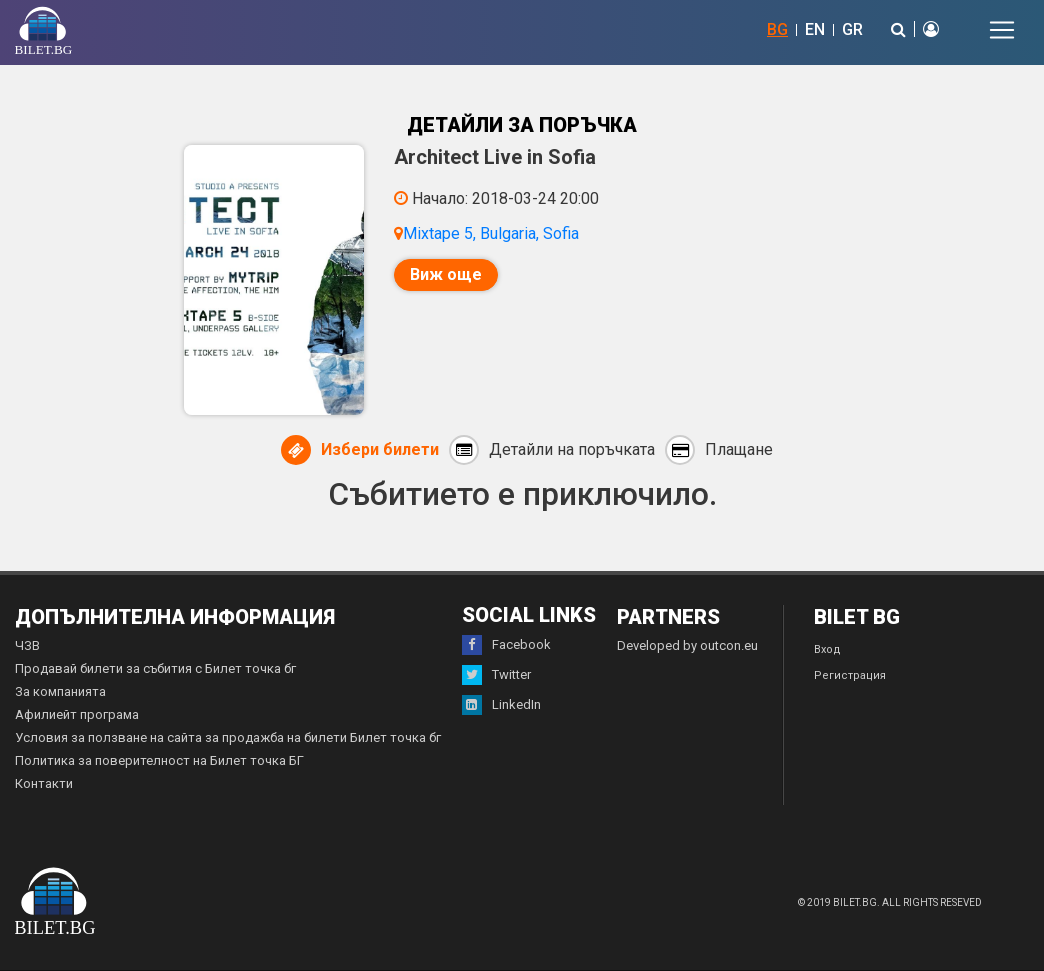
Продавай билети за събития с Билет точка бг (155, 668)
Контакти (44, 783)
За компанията (60, 691)
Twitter (496, 675)
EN (815, 29)
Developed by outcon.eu (687, 645)
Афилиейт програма (77, 714)
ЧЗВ (27, 645)
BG (777, 29)
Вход (827, 649)
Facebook (506, 645)
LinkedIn (501, 705)
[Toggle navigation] (1002, 30)
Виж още (446, 274)
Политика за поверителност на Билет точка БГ (159, 760)
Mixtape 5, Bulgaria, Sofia (491, 233)
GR (852, 29)
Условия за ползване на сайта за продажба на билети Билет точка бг (228, 737)
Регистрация (850, 675)
